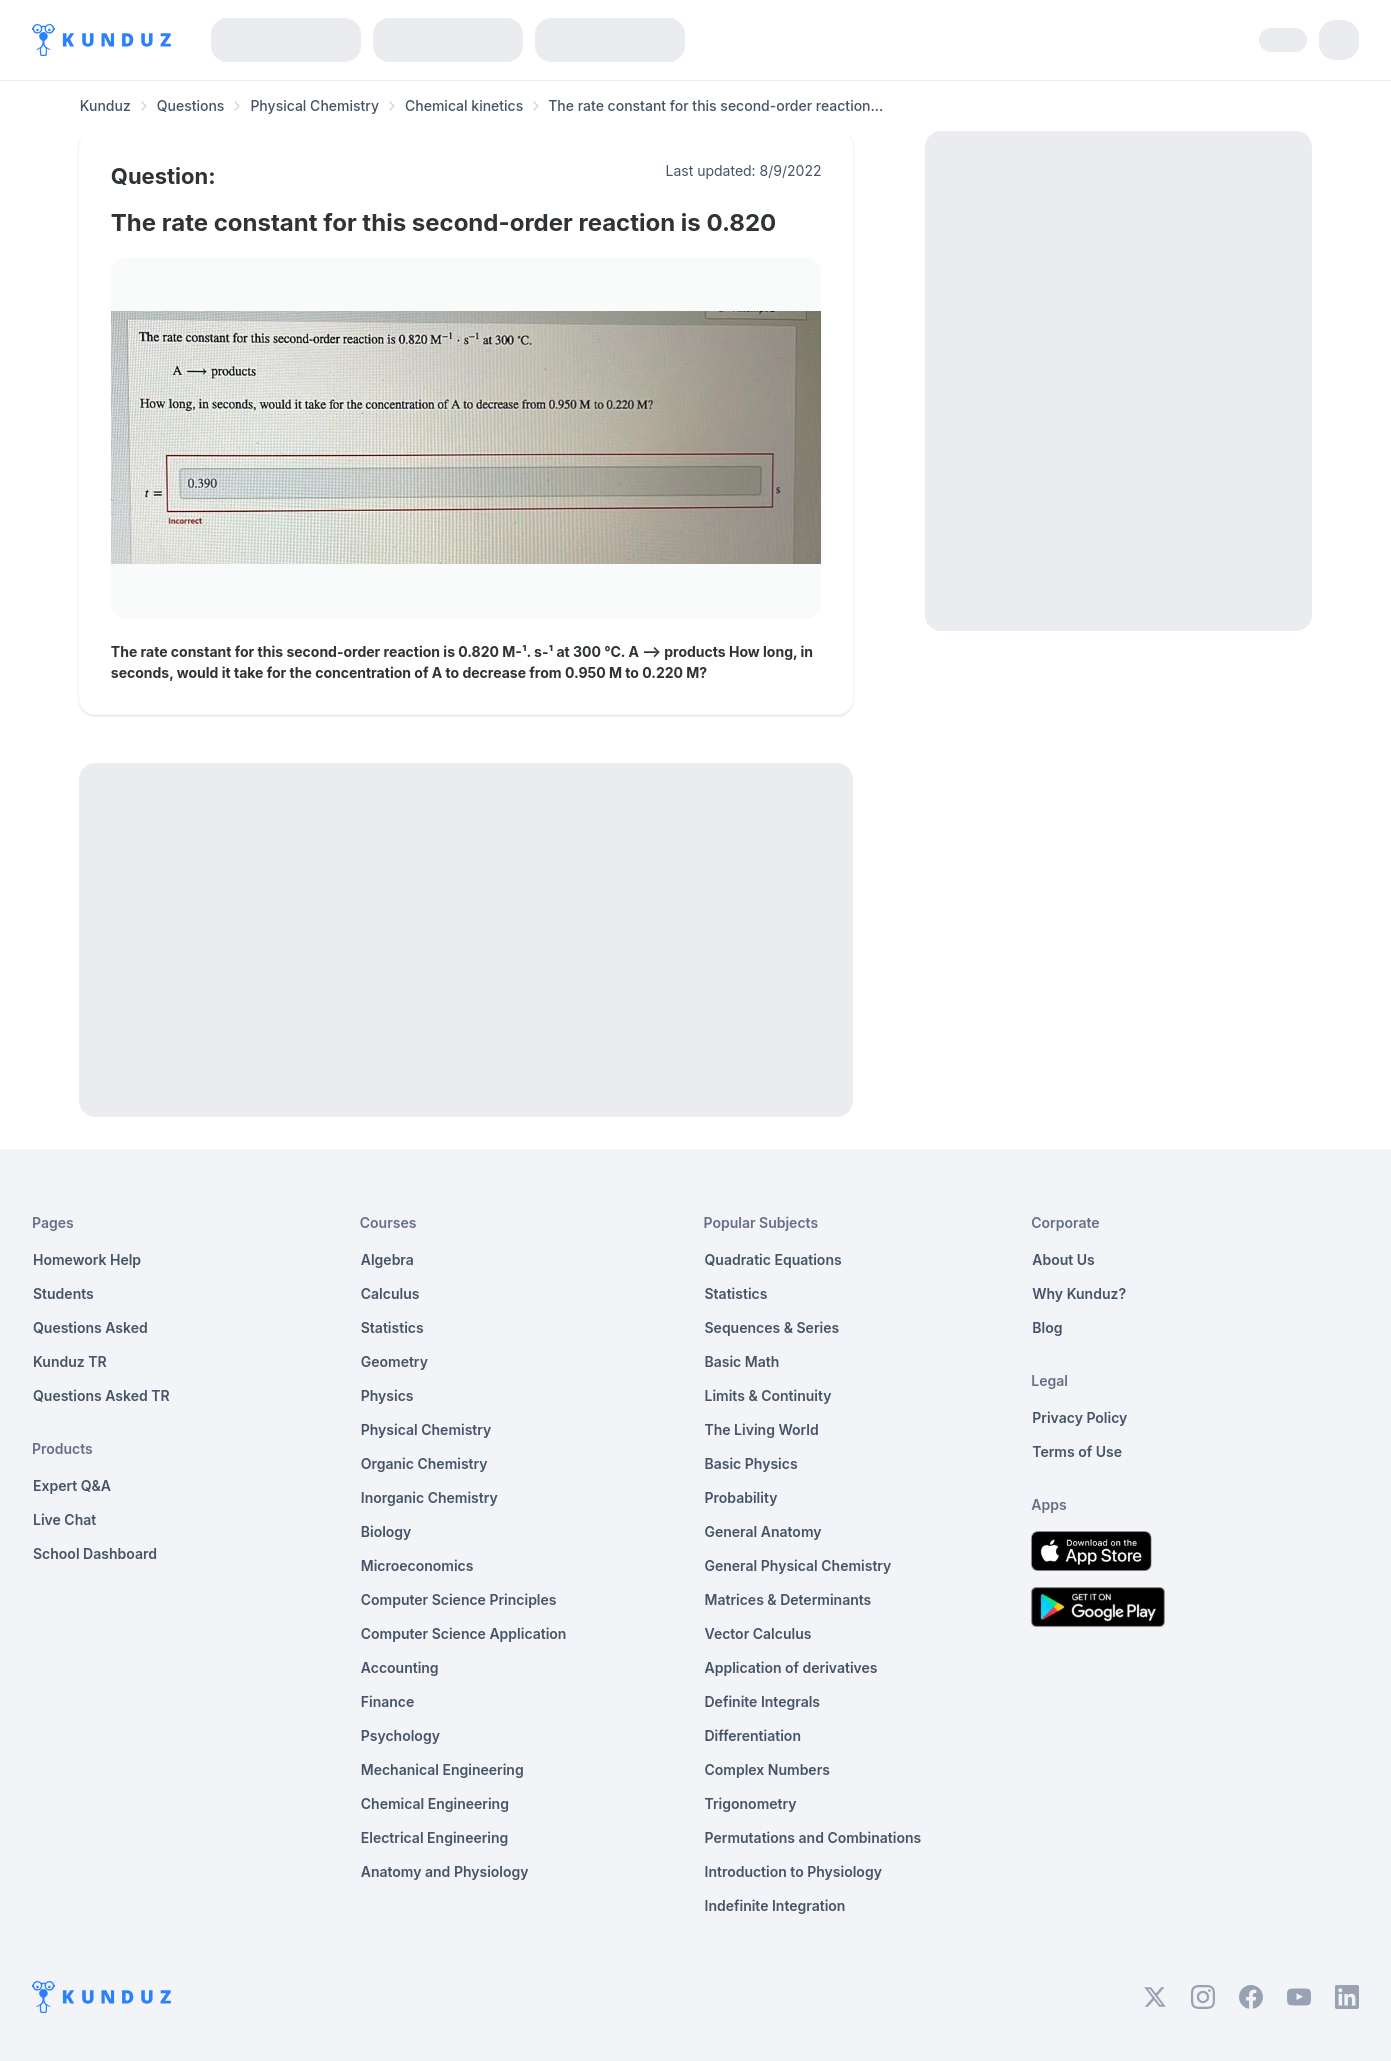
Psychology (400, 1735)
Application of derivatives (791, 1667)
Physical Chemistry (314, 105)
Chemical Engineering (435, 1803)
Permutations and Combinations (813, 1837)
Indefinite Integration (775, 1905)
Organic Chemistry (424, 1463)
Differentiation (753, 1735)
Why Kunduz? (1079, 1293)
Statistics (392, 1327)
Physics (387, 1395)
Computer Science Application (464, 1633)
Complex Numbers (767, 1769)
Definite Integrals (763, 1701)
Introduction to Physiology (793, 1871)
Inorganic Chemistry (429, 1497)
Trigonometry (751, 1803)
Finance (388, 1701)
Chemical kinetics (464, 105)
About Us (1063, 1259)
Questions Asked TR (101, 1395)
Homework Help (87, 1259)
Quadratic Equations (773, 1259)
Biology (386, 1531)
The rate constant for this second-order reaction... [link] (715, 105)
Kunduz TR (70, 1361)
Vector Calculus (758, 1633)
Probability (741, 1497)
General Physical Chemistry (798, 1565)
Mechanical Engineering (442, 1769)
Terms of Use (1077, 1451)
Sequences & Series (772, 1327)
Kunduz (105, 105)
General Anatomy (763, 1531)
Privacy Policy (1079, 1417)
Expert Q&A (72, 1485)
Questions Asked (90, 1327)
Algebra (387, 1259)
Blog (1047, 1327)
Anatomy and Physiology (445, 1871)
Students (63, 1293)
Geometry (394, 1361)
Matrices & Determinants (788, 1599)
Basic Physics (751, 1463)
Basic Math (742, 1361)
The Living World (762, 1429)
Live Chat (64, 1519)
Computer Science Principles (459, 1599)
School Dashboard (95, 1553)
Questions (191, 105)
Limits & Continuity (768, 1395)
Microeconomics (417, 1565)
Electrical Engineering (435, 1837)
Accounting (400, 1667)
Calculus (390, 1293)
